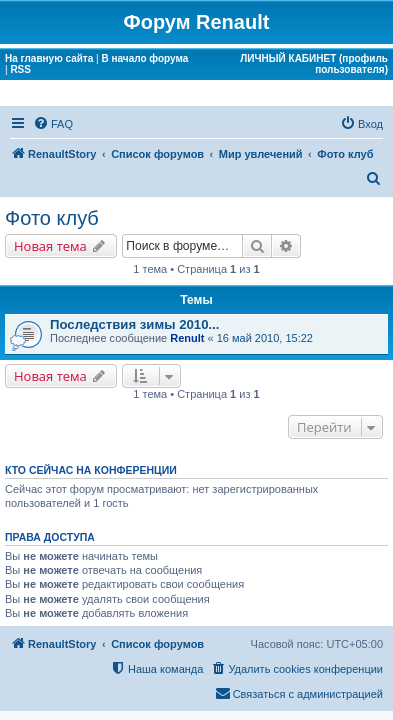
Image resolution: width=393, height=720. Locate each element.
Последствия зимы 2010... (134, 324)
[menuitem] (53, 124)
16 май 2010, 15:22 (265, 338)
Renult (187, 338)
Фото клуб (52, 218)
